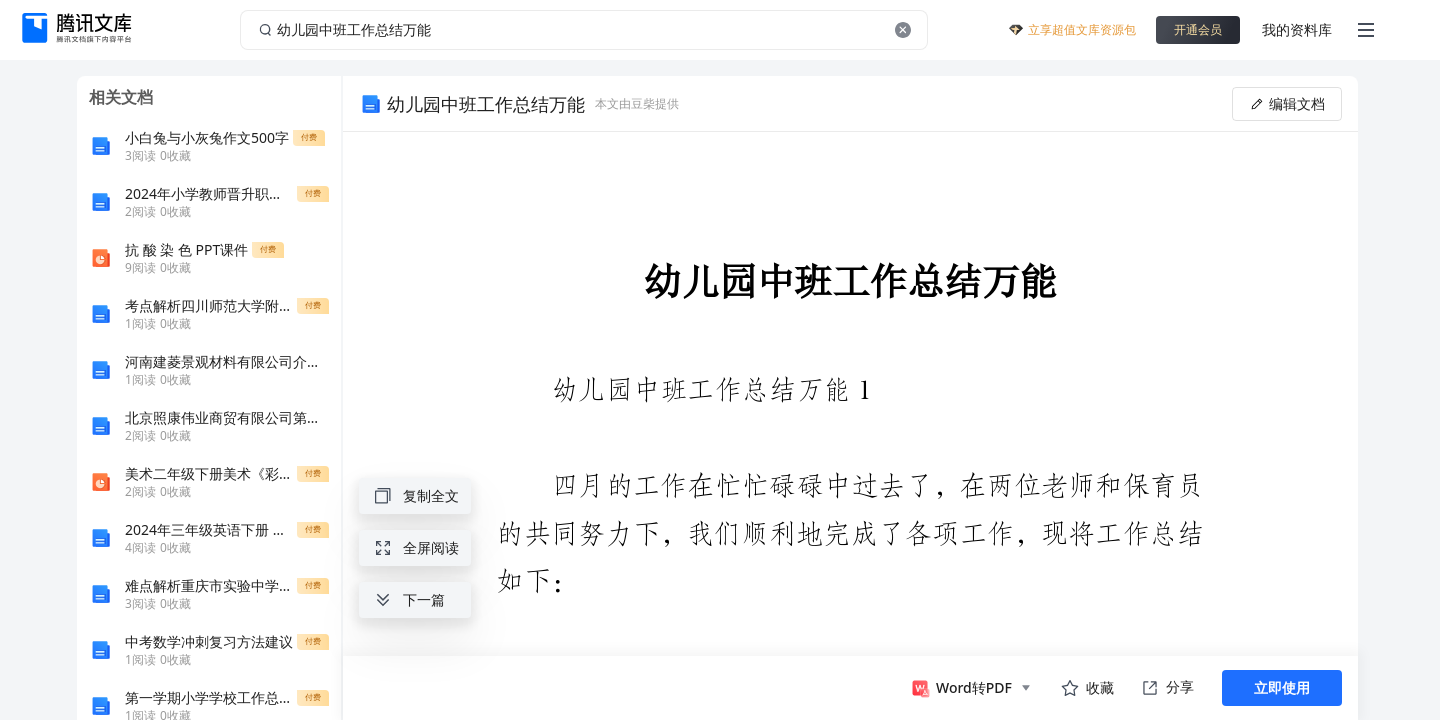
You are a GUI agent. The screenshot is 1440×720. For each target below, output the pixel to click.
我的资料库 (1297, 29)
